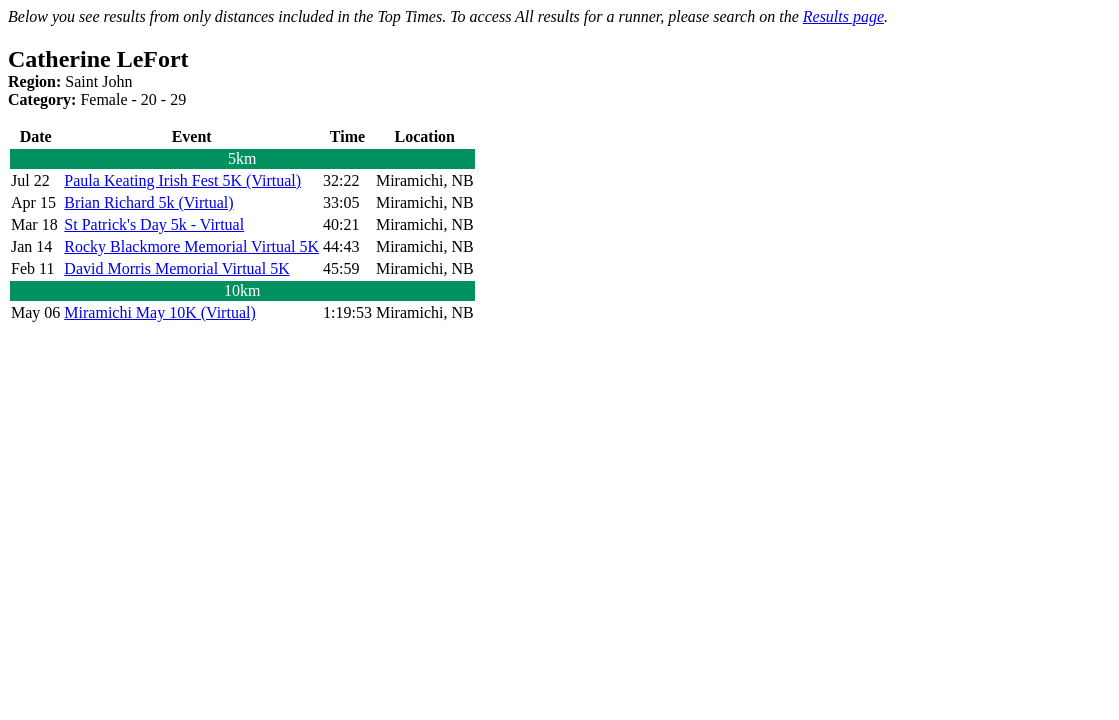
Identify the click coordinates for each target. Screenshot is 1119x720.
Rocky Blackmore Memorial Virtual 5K (191, 246)
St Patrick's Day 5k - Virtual (154, 224)
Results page (843, 16)
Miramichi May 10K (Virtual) (159, 312)
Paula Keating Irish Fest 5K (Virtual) (182, 180)
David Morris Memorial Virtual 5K (176, 268)
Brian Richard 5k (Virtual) (148, 202)
